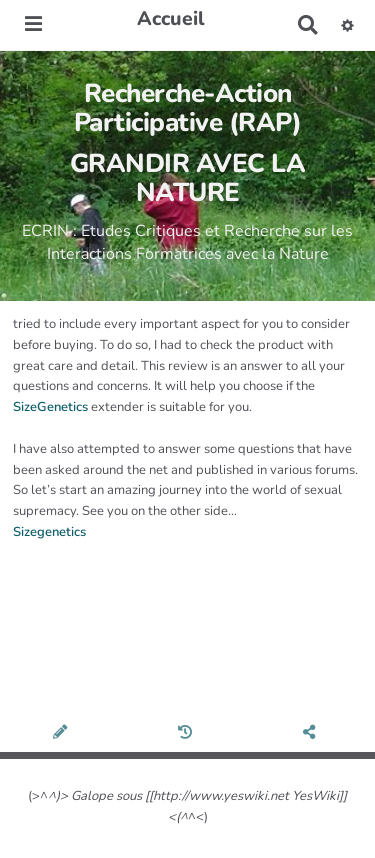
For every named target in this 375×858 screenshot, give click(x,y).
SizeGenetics (50, 407)
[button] (347, 25)
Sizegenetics (49, 532)
